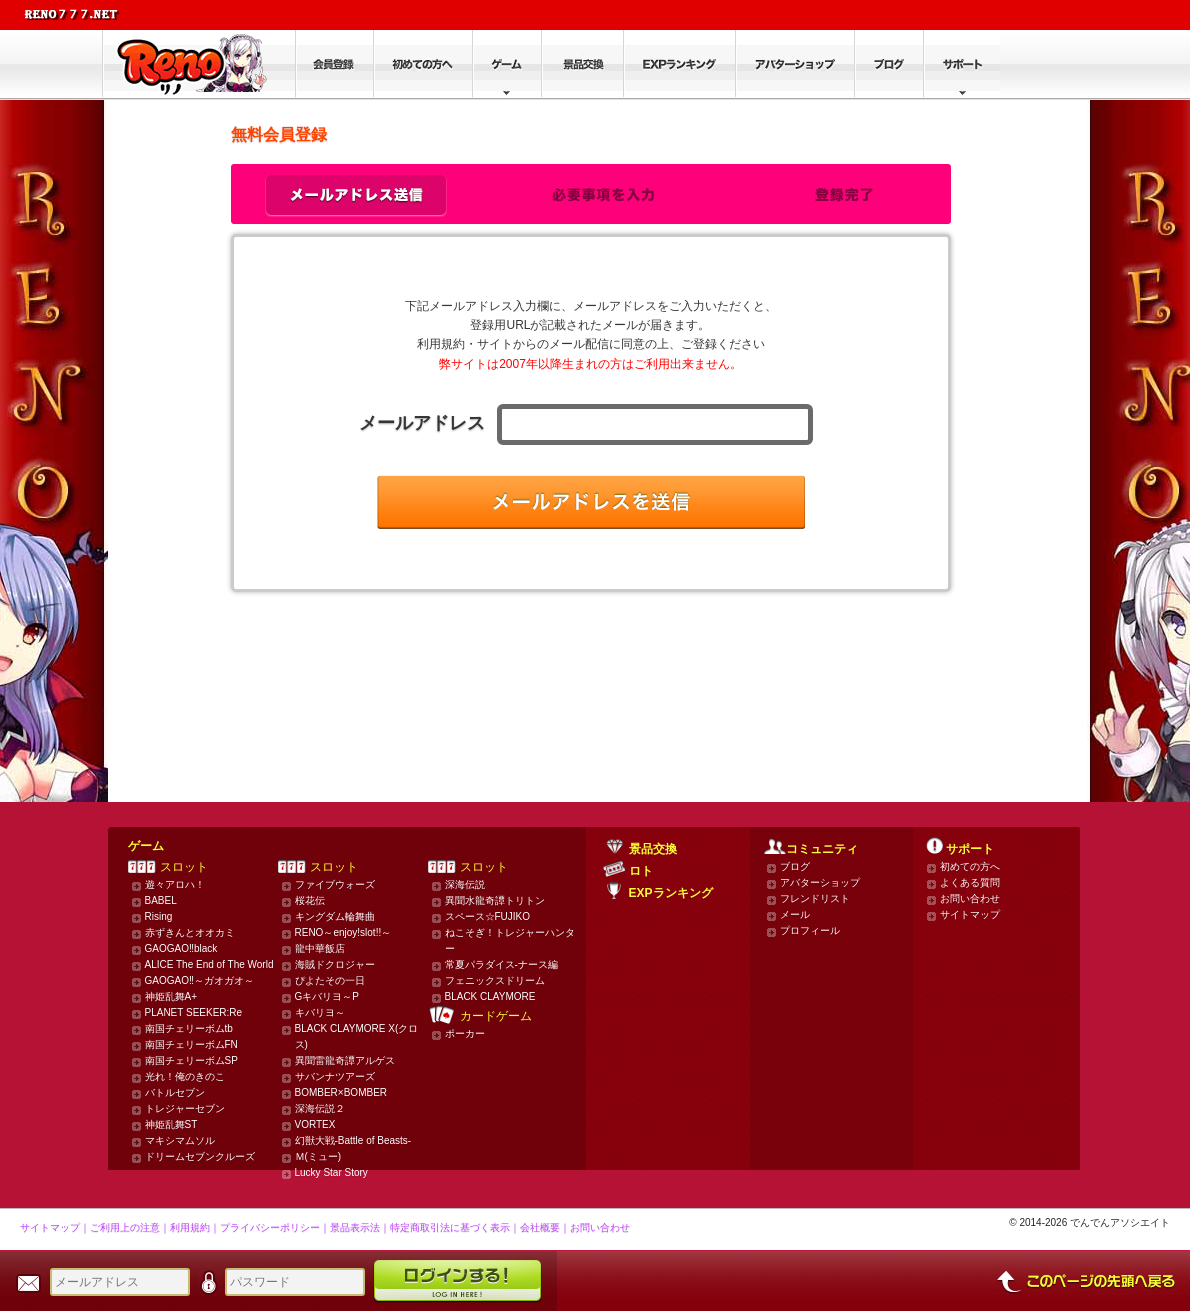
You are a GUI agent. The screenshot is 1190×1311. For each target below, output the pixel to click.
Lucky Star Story (331, 1172)
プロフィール (810, 930)
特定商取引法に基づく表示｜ (455, 1227)
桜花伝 (310, 900)
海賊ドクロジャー (335, 964)
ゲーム (146, 846)
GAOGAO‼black (181, 948)
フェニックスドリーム (495, 980)
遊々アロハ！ (175, 884)
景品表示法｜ (360, 1227)
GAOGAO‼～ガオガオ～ (199, 980)
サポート (970, 849)
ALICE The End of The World (209, 964)
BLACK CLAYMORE (490, 996)
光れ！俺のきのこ (185, 1076)
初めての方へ (970, 866)
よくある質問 (970, 882)
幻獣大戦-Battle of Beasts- (353, 1140)
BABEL (161, 900)
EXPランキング (671, 893)
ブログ (795, 866)
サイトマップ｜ (55, 1227)
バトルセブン (175, 1092)
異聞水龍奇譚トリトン (495, 900)
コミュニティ (822, 849)
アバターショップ (820, 882)
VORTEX (315, 1124)
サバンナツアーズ (335, 1076)
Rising (159, 916)
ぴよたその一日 (330, 980)
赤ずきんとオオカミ (190, 932)
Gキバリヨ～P (327, 996)
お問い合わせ (970, 898)
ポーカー (465, 1033)
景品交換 (653, 849)
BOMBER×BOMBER (341, 1092)
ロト (641, 871)
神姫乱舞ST (171, 1124)
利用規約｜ (195, 1227)
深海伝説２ (320, 1108)
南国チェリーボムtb (189, 1028)
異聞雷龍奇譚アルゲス (345, 1060)
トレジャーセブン (185, 1108)
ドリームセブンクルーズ (200, 1156)
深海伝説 (465, 884)
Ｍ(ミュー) (318, 1156)
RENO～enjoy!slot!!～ (343, 932)
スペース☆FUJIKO (488, 916)
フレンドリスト (815, 898)
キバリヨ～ (320, 1012)
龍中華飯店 (320, 948)
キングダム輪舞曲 (335, 916)
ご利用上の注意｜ (130, 1227)
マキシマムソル (180, 1140)
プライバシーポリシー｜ (275, 1227)
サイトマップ (970, 914)
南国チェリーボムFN (191, 1044)
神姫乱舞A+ (171, 996)
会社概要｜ (545, 1227)
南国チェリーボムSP (191, 1060)
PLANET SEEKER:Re (194, 1012)
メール (795, 914)
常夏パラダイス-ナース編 (501, 964)
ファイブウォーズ (335, 884)
